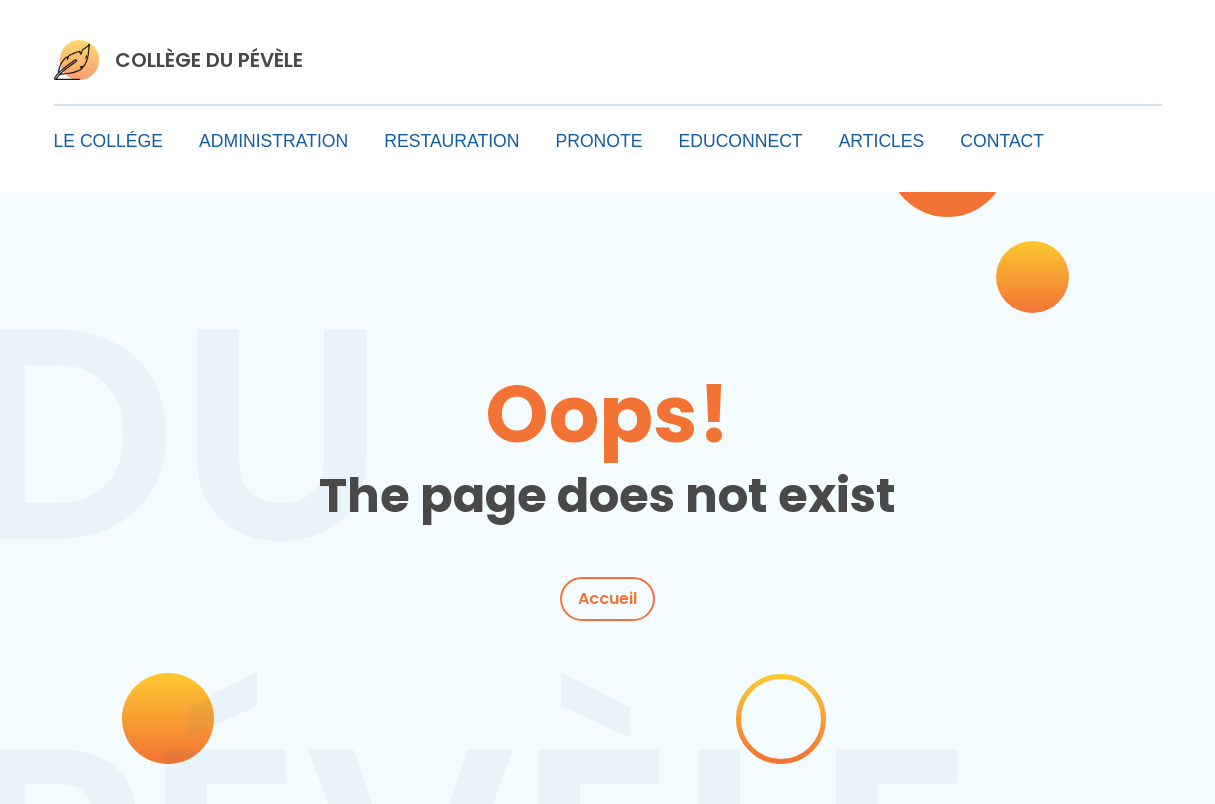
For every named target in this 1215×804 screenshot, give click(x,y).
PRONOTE (598, 141)
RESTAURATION (451, 141)
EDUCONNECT (740, 141)
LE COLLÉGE (109, 141)
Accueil (607, 598)
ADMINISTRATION (273, 141)
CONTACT (1002, 141)
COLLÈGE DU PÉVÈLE (209, 60)
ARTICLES (882, 141)
